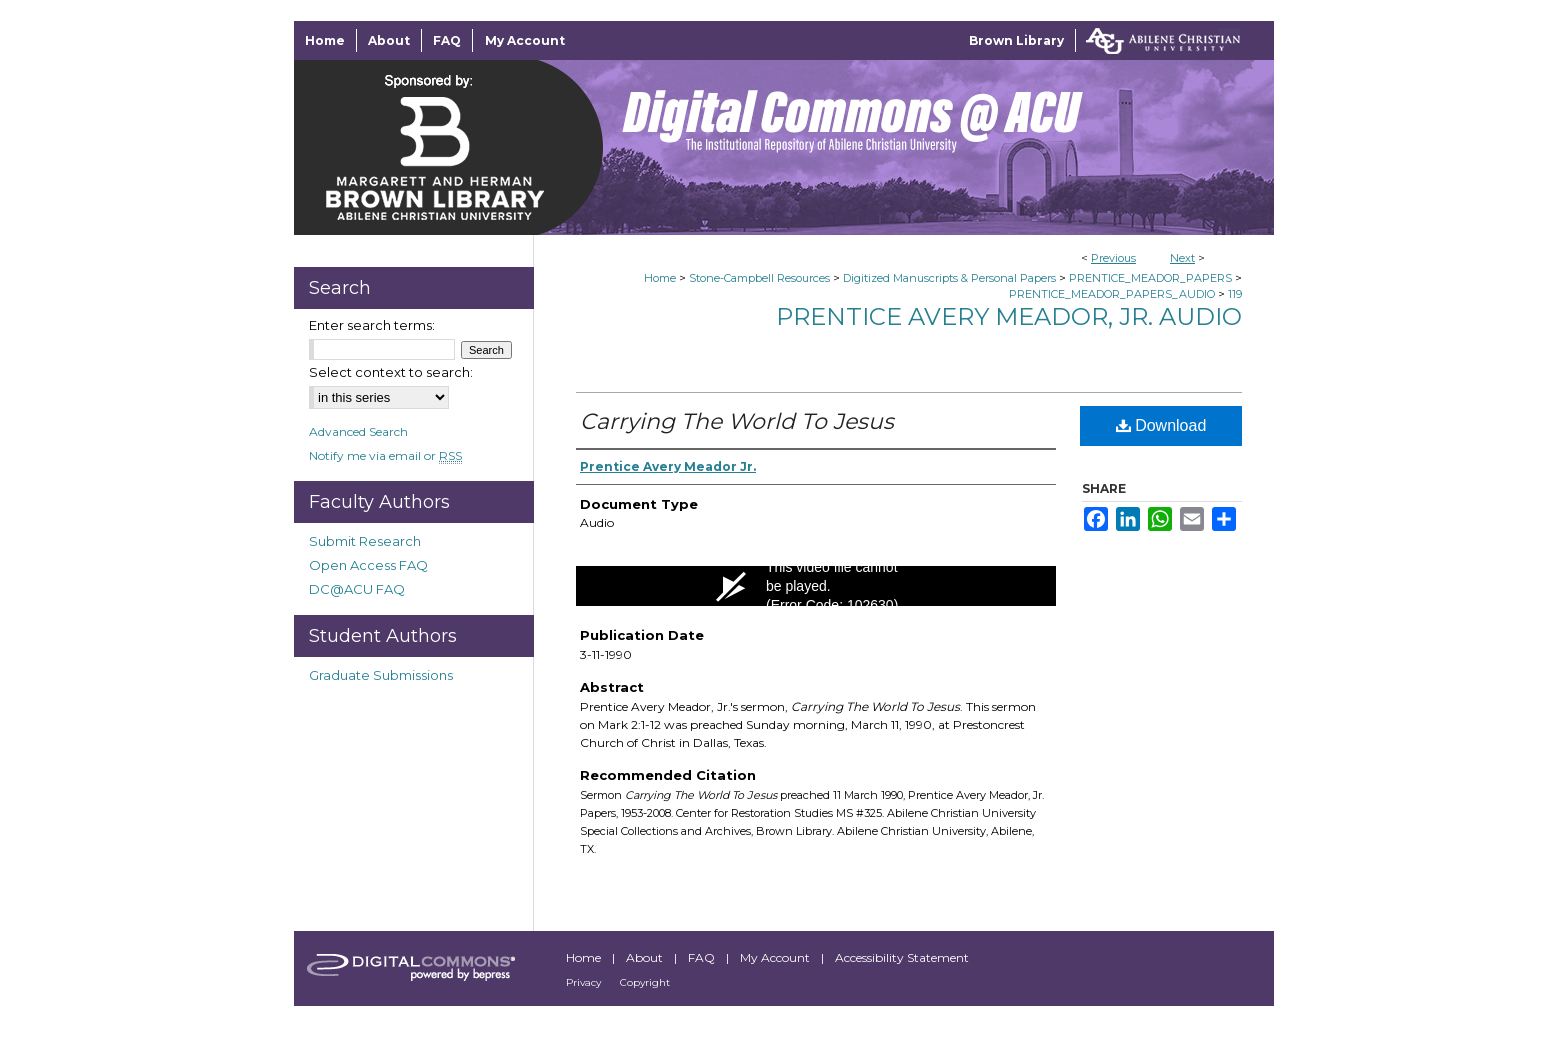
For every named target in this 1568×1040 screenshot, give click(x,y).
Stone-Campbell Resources (759, 278)
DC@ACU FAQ (357, 589)
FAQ (703, 957)
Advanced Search (358, 431)
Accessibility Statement (902, 957)
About (646, 957)
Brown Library (1016, 40)
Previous (1113, 258)
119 (1235, 294)
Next (1182, 258)
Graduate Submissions (381, 675)
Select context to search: (391, 372)
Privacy (585, 982)
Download (1161, 425)
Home (660, 278)
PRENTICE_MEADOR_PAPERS (1150, 278)
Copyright (645, 982)
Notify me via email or (385, 455)
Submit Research (365, 541)
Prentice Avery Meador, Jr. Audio (1009, 316)
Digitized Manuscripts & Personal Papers (949, 278)
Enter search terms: (372, 325)
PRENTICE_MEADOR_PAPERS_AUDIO (1112, 294)
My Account (776, 957)
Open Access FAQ (368, 565)
